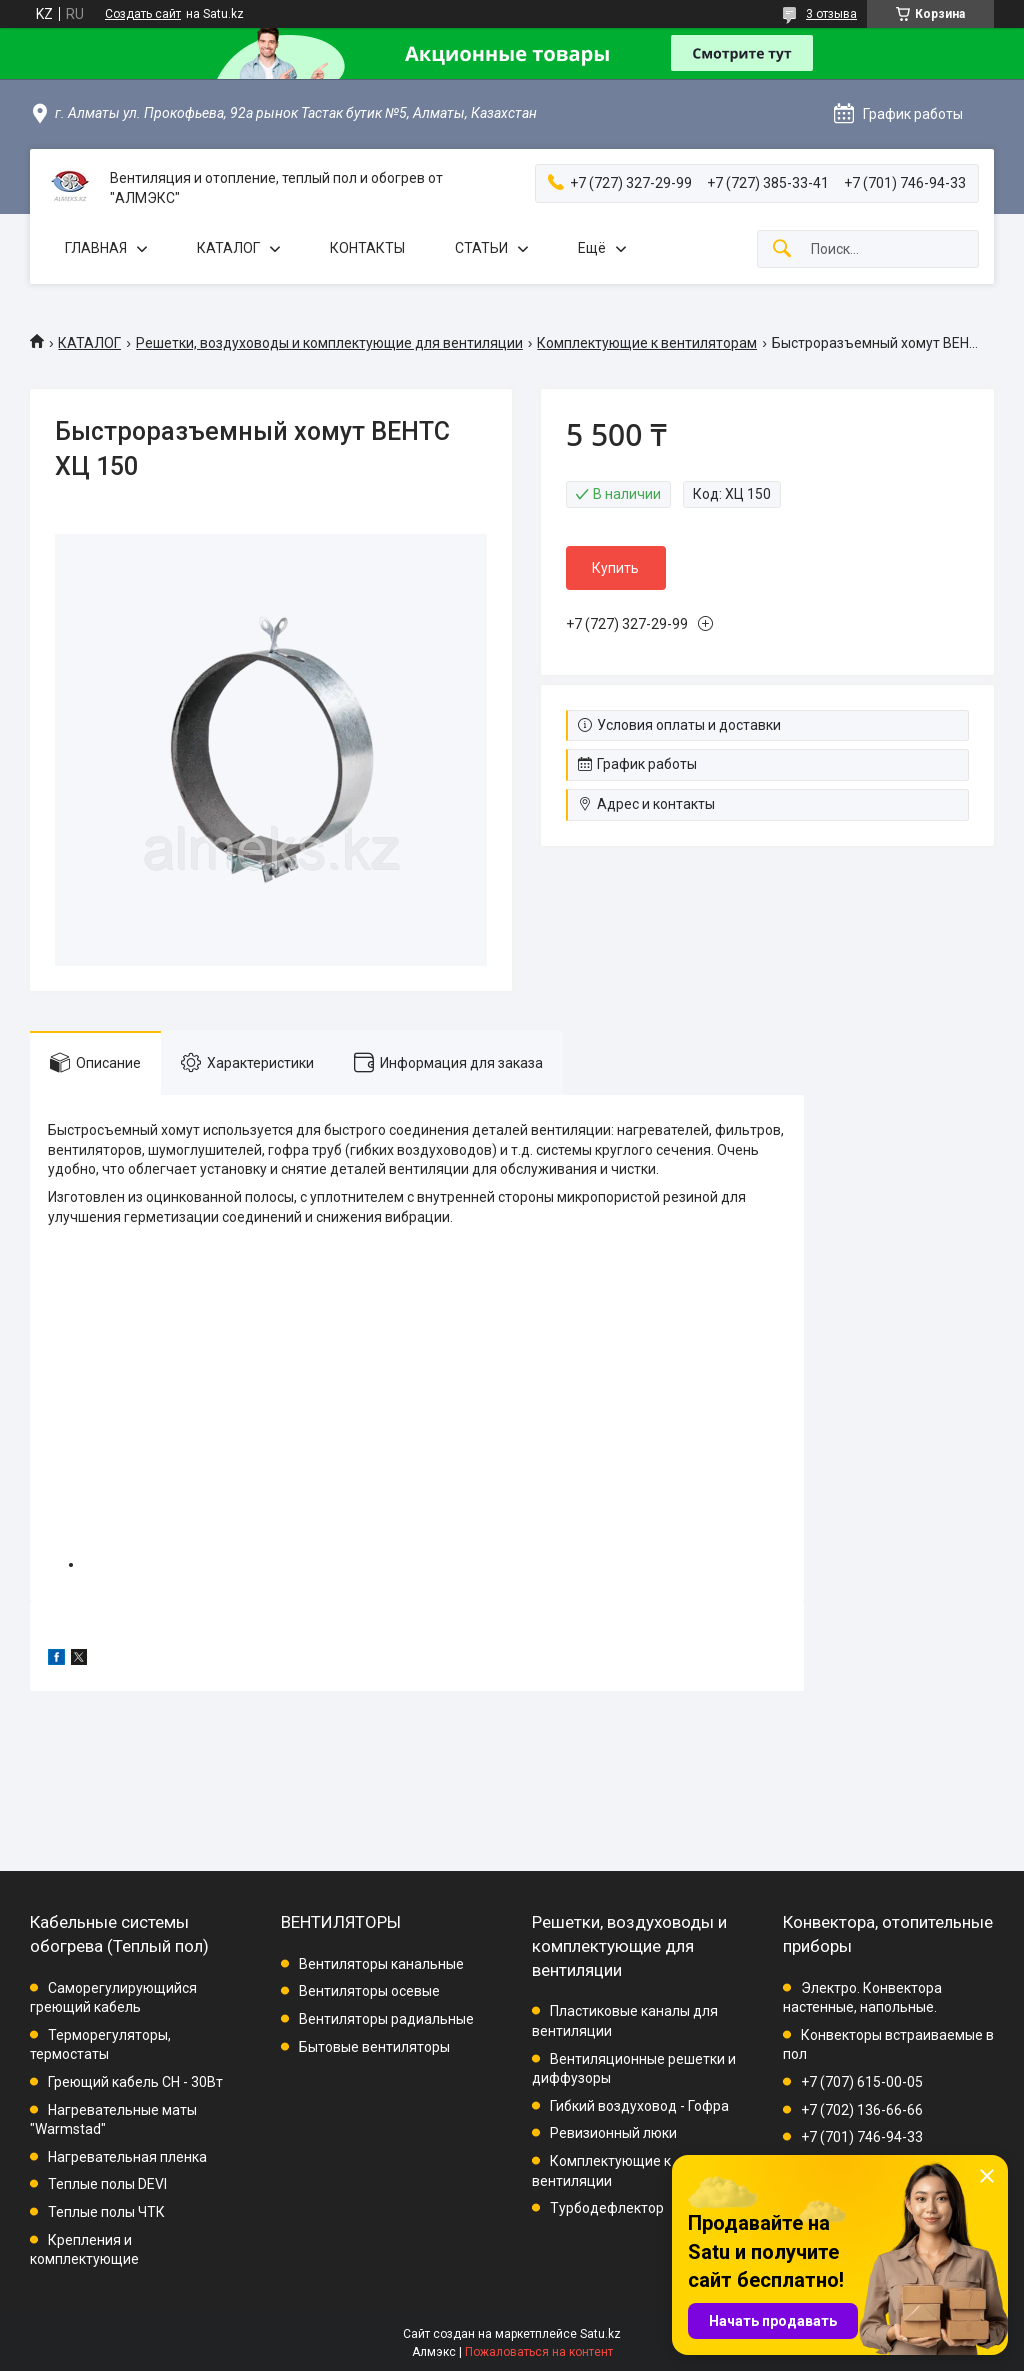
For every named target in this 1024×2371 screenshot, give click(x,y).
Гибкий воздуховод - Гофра (639, 2106)
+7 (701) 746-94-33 (862, 2137)
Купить (615, 568)
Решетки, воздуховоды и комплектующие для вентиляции (329, 343)
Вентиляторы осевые (369, 1991)
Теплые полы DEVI (107, 2184)
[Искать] (782, 249)
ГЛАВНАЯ (96, 248)
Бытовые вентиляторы (374, 2047)
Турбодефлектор (607, 2208)
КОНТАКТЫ (367, 248)
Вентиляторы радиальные (386, 2019)
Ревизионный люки (613, 2133)
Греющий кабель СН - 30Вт (135, 2082)
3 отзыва (831, 14)
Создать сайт (143, 14)
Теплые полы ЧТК (106, 2212)
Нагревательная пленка (127, 2157)
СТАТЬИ (481, 248)
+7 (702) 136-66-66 (862, 2110)
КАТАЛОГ (228, 248)
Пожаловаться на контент (539, 2352)
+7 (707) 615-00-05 (862, 2082)
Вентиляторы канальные (381, 1964)
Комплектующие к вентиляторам (647, 343)
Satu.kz (600, 2334)
